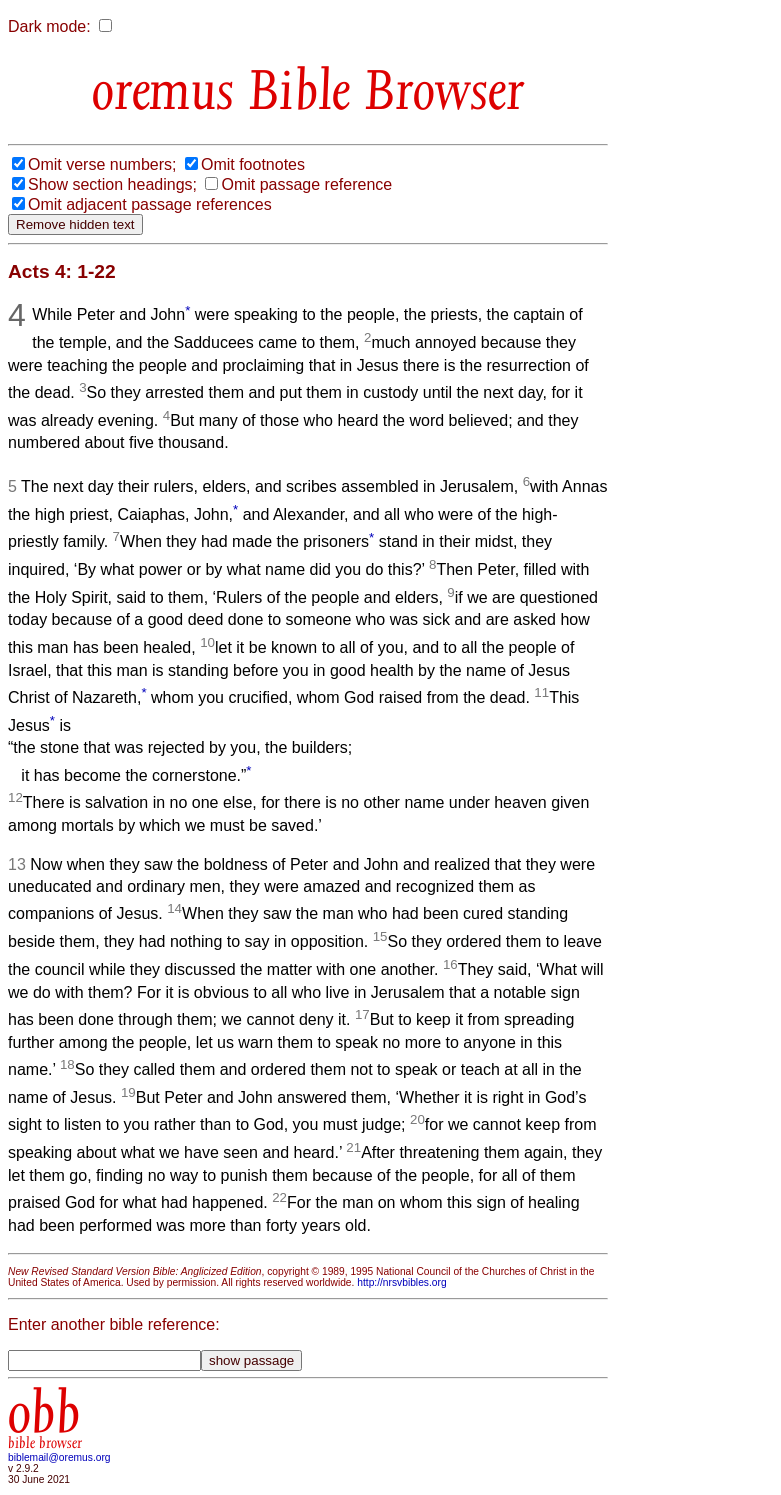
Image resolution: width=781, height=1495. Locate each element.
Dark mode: (49, 26)
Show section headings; (112, 184)
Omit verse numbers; (102, 164)
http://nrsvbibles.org (401, 1282)
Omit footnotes (253, 164)
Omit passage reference (306, 184)
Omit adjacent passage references (150, 204)
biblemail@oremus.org (59, 1457)
